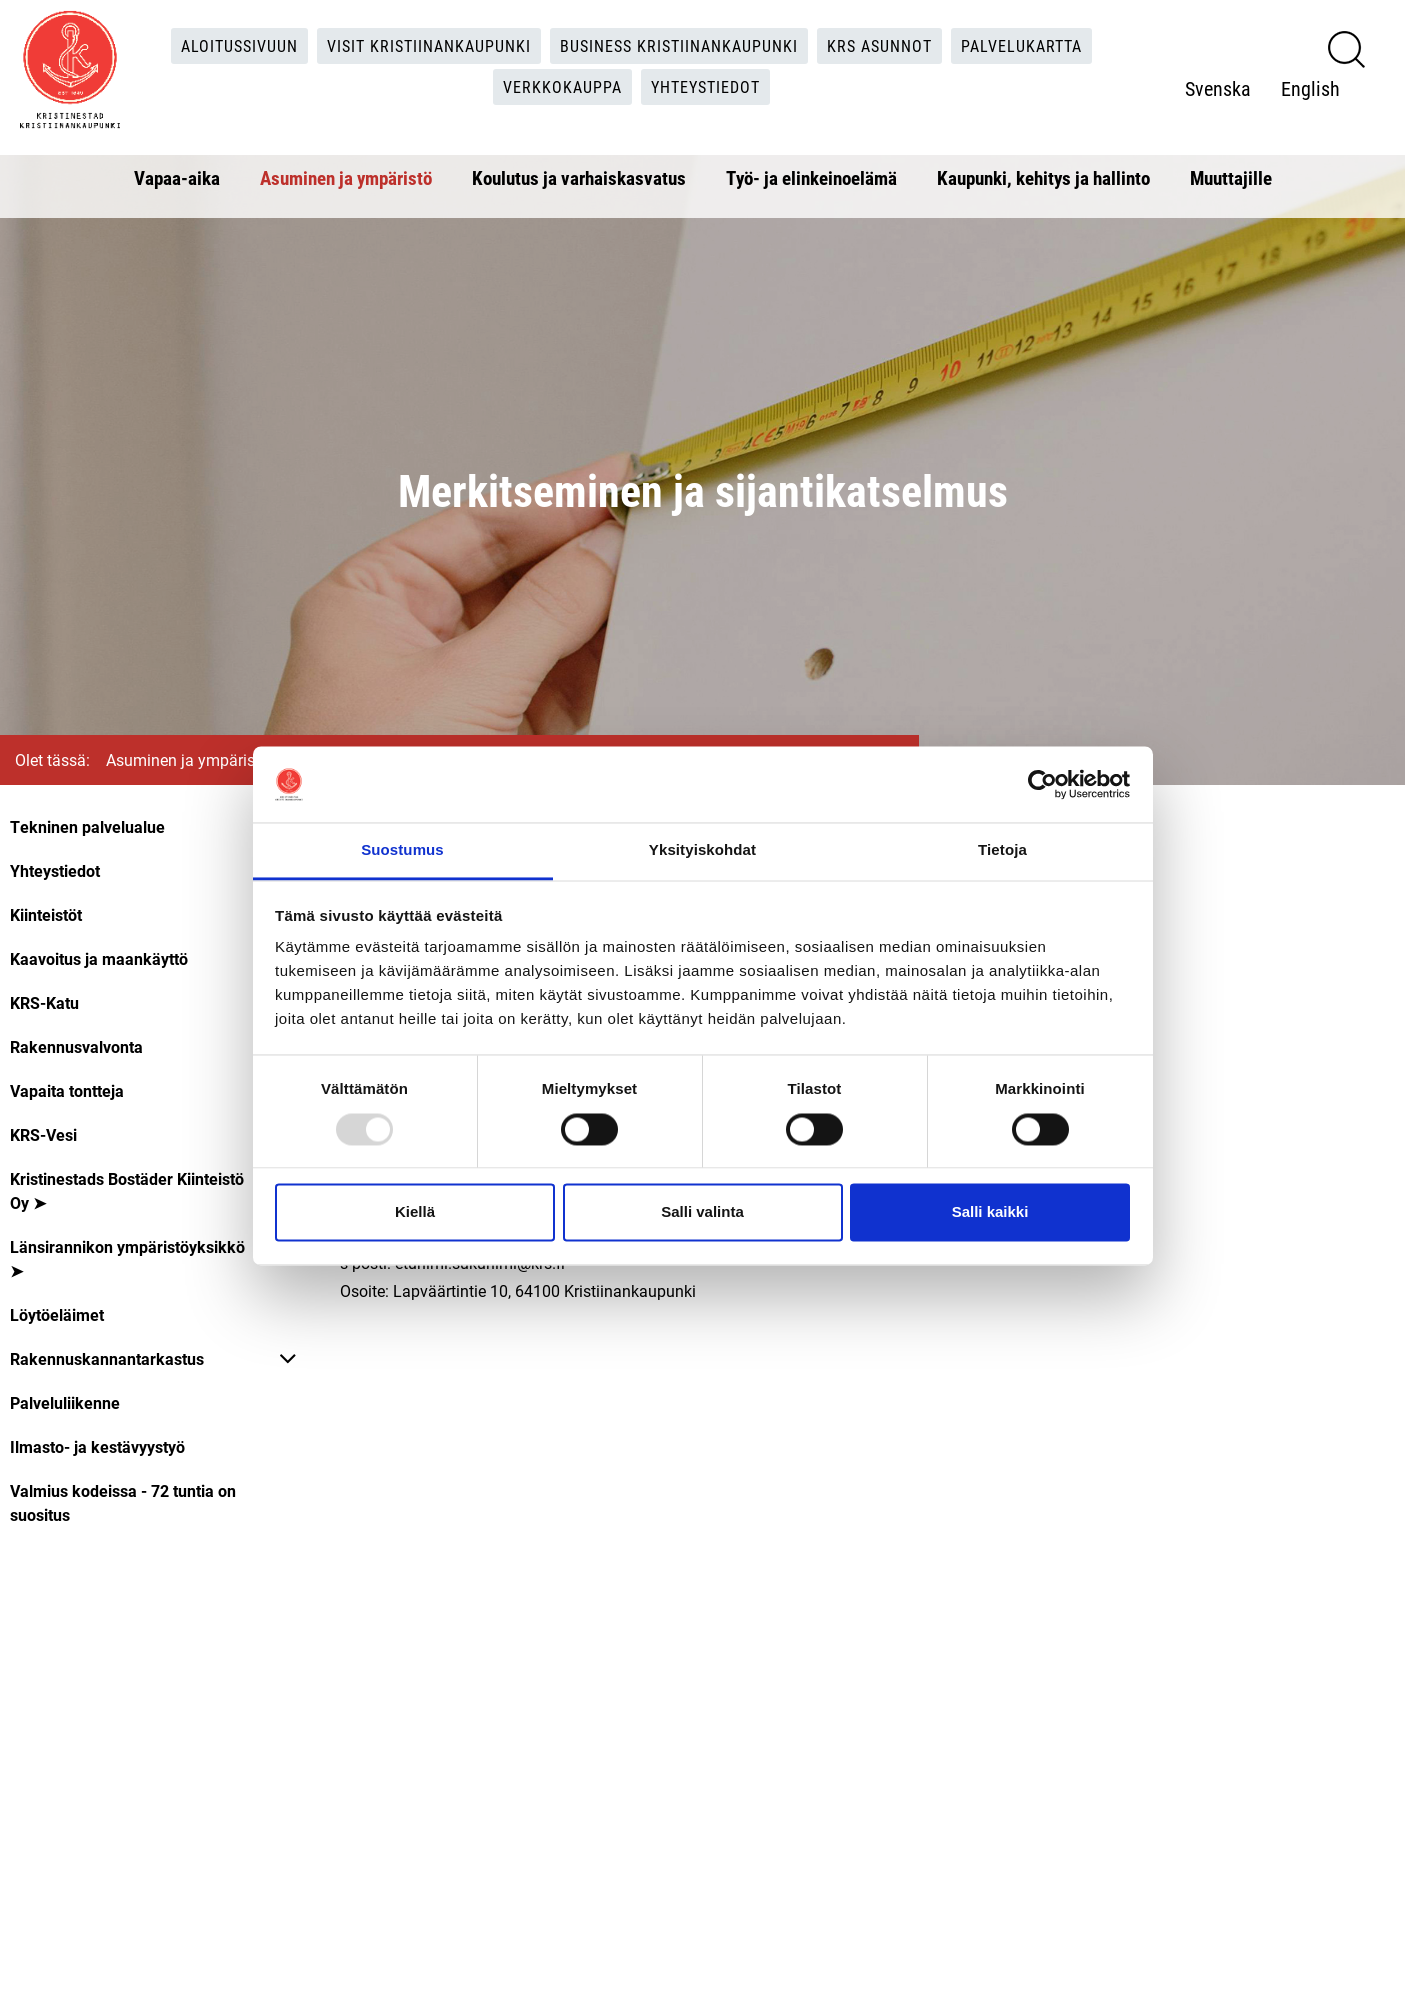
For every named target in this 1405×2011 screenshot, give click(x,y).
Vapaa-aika (177, 177)
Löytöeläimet (57, 1314)
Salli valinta (702, 1212)
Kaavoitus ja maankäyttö (99, 958)
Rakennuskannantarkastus (107, 1358)
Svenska (1218, 88)
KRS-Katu (44, 1002)
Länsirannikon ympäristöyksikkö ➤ (127, 1258)
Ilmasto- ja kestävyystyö (97, 1446)
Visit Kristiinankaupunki (429, 45)
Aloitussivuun (239, 45)
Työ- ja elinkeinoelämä (811, 177)
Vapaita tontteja (67, 1090)
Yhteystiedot (705, 86)
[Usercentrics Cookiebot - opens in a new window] (1042, 784)
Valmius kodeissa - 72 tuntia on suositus (123, 1502)
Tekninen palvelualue (87, 826)
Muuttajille (1231, 177)
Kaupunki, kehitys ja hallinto (1043, 177)
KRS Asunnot (879, 45)
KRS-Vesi (43, 1134)
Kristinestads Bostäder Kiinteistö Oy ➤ (127, 1190)
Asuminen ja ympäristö (346, 177)
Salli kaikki (990, 1212)
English (1310, 88)
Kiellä (415, 1212)
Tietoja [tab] (1002, 850)
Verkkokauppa (562, 86)
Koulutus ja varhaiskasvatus (579, 177)
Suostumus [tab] (402, 850)
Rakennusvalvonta (76, 1046)
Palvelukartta (1021, 45)
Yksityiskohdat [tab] (702, 850)
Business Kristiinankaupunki (679, 45)
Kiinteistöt (46, 914)
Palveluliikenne (65, 1402)
